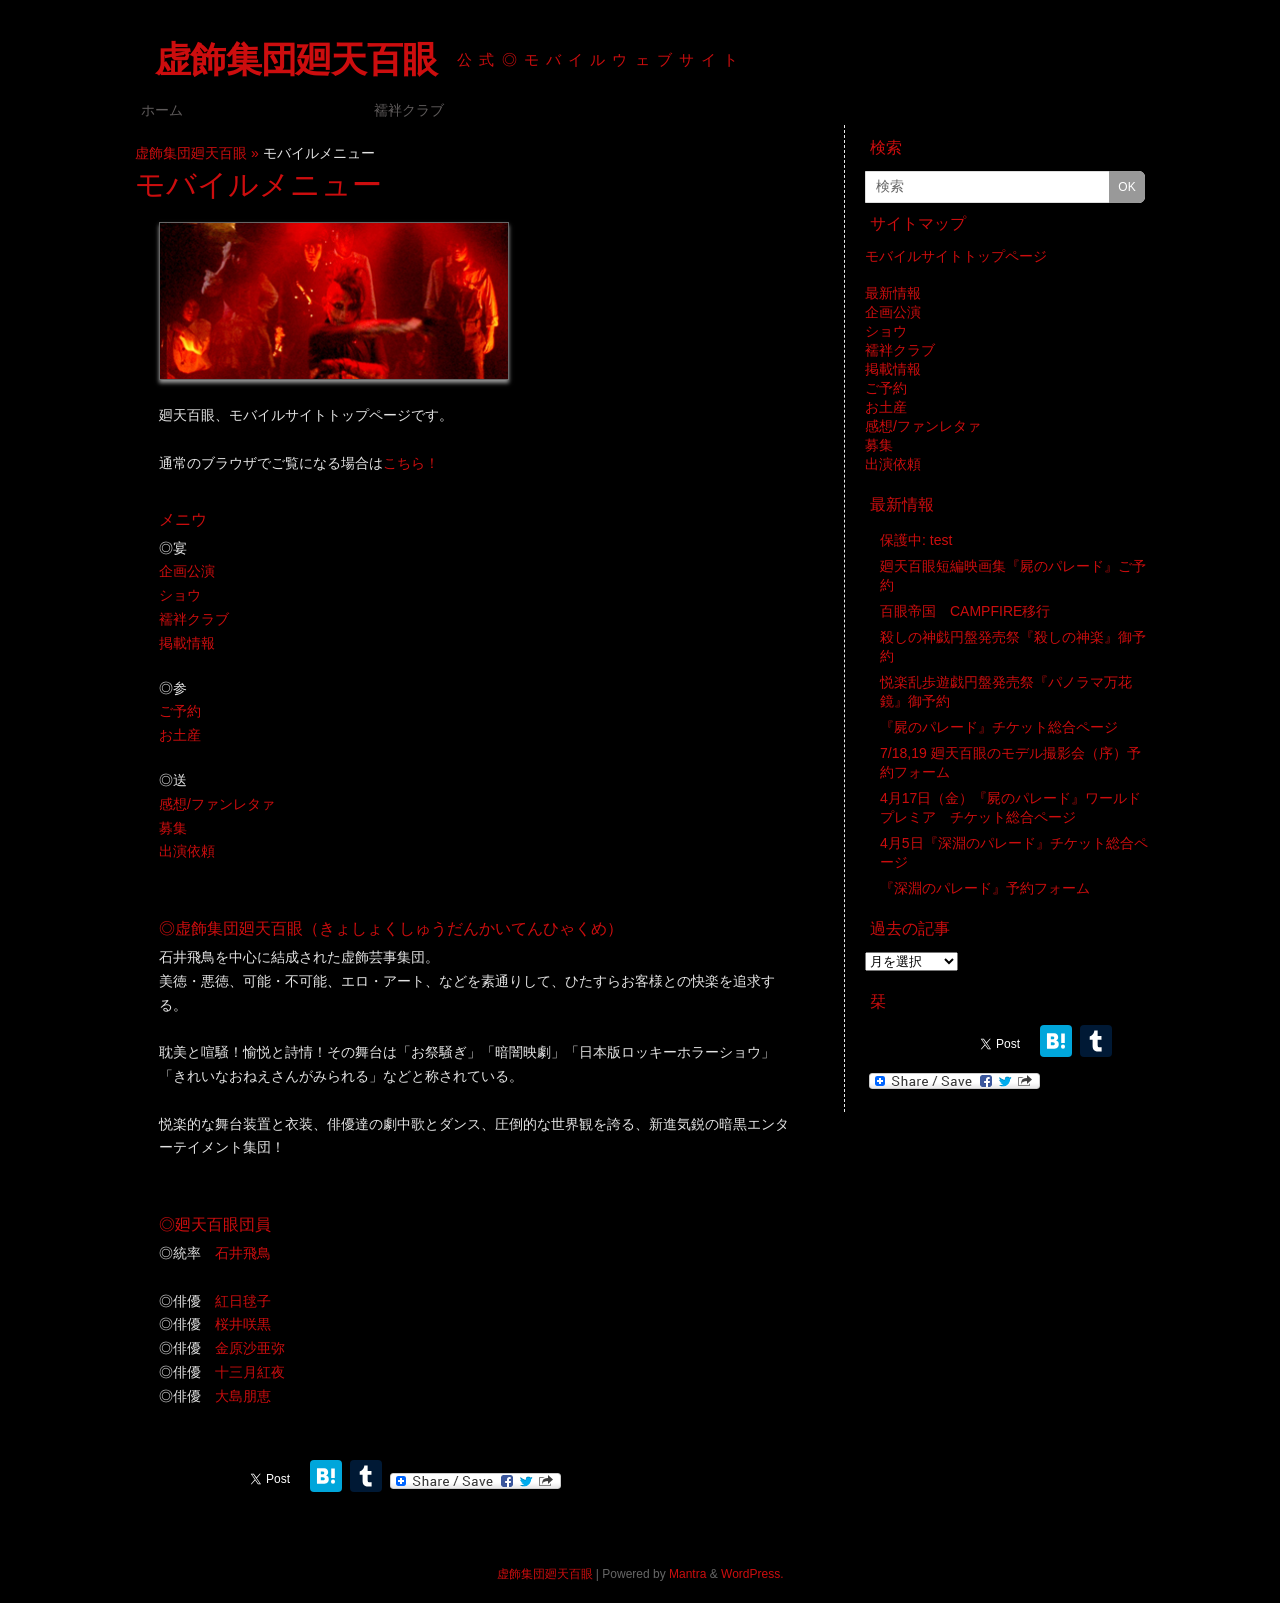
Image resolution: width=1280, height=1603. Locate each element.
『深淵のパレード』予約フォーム (985, 888)
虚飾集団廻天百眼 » (199, 153)
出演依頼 (187, 851)
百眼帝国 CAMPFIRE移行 (965, 611)
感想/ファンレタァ (217, 804)
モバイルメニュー (278, 110)
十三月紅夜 (250, 1372)
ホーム (162, 110)
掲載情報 (187, 643)
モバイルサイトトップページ (956, 256)
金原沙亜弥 (250, 1348)
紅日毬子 (243, 1301)
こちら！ (411, 463)
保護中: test (916, 540)
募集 (173, 828)
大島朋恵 (243, 1396)
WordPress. (752, 1574)
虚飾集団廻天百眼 (296, 59)
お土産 (180, 735)
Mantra (687, 1574)
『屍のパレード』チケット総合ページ (999, 727)
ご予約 (180, 711)
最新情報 (893, 293)
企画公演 (187, 571)
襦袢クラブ (409, 110)
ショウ (180, 595)
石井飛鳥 (243, 1253)
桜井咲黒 (243, 1324)
